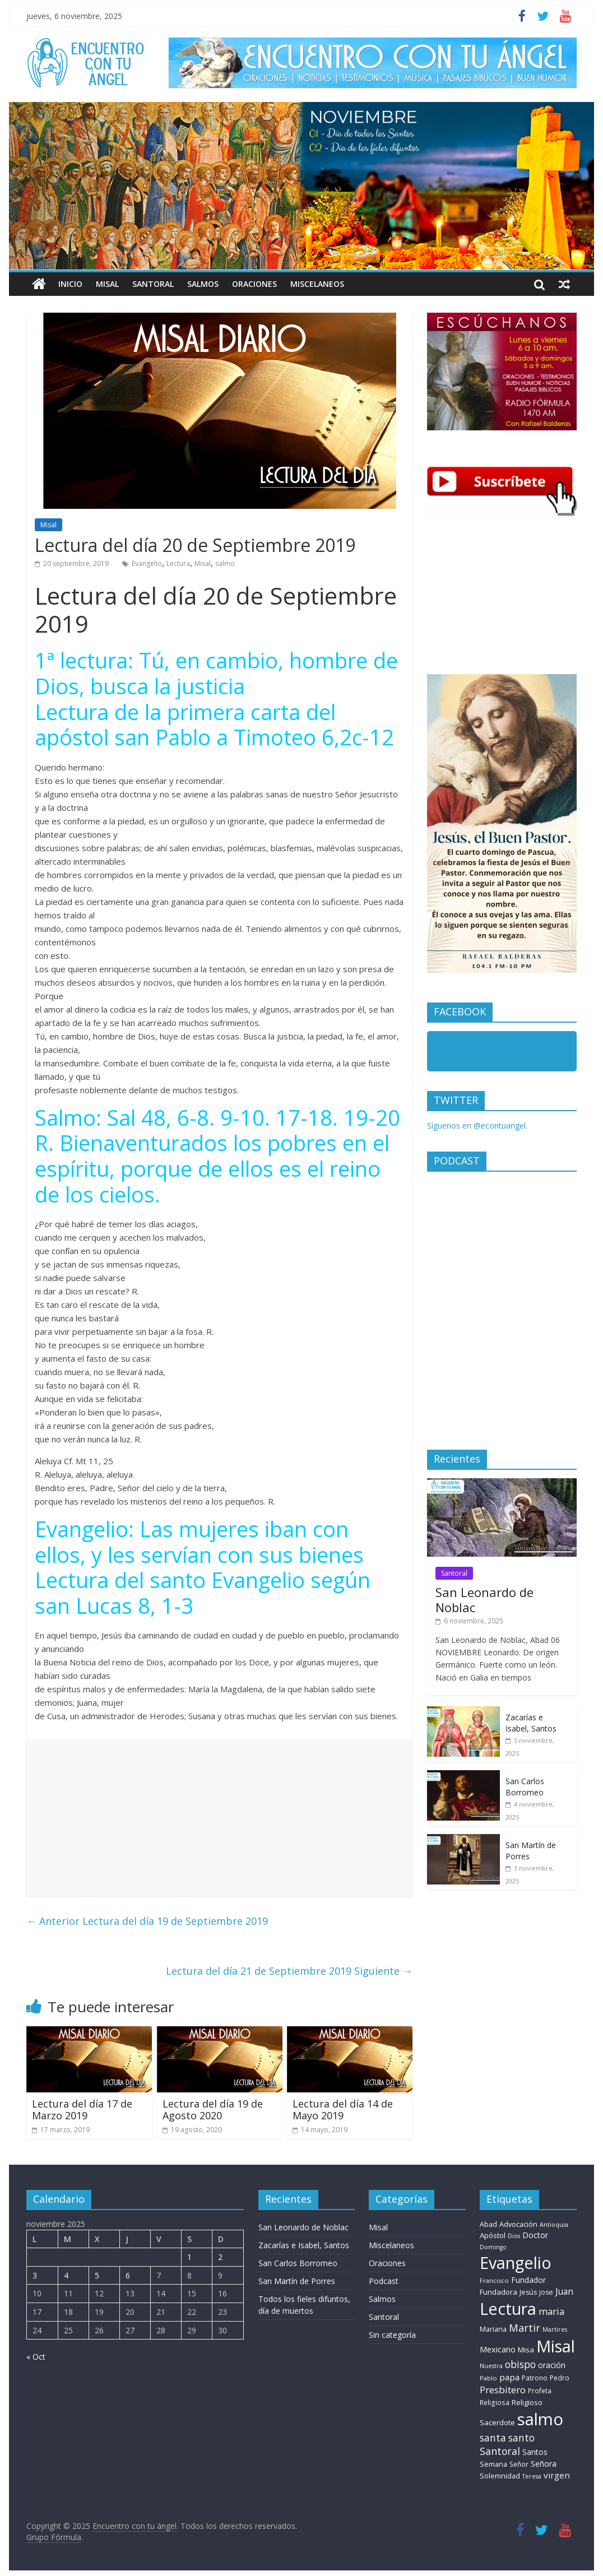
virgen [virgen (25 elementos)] (557, 2475)
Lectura (178, 563)
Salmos (203, 284)
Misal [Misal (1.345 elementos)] (555, 2346)
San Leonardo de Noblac (484, 1599)
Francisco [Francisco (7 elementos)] (494, 2280)
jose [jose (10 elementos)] (546, 2292)
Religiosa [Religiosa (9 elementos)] (494, 2402)
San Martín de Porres (296, 2281)
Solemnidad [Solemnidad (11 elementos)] (500, 2476)
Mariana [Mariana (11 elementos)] (493, 2329)
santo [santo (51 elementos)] (521, 2437)
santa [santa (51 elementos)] (493, 2437)
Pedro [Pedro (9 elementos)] (559, 2377)
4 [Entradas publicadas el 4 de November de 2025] (66, 2275)
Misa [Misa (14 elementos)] (526, 2350)
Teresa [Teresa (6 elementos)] (531, 2476)
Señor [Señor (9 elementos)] (518, 2463)
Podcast (383, 2281)
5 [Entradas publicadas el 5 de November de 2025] (97, 2275)
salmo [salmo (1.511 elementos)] (540, 2419)
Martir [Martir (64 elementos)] (524, 2327)
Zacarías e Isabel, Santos (530, 1723)
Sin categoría (392, 2334)
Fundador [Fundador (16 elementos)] (528, 2280)
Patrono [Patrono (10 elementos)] (535, 2378)
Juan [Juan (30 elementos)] (564, 2291)
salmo (225, 563)
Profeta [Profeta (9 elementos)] (539, 2390)
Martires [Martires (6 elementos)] (554, 2329)
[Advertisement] (219, 1817)
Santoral (153, 284)
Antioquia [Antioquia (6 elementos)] (554, 2225)
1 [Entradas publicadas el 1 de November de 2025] (189, 2257)
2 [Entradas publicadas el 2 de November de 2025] (220, 2257)
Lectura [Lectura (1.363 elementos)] (508, 2308)
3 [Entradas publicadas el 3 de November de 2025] (35, 2275)
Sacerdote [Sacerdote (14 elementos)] (497, 2422)
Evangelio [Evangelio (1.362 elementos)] (515, 2262)
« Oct (35, 2356)
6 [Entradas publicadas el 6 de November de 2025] (128, 2275)
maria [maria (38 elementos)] (551, 2311)
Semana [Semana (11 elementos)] (493, 2464)
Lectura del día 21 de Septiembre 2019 (289, 1971)
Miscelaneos (317, 284)
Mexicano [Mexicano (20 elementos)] (498, 2349)
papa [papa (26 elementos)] (509, 2377)
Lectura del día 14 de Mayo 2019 (343, 2110)
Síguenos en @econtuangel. (477, 1125)
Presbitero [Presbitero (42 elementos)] (503, 2389)
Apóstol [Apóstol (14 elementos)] (492, 2235)
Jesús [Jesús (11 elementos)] (528, 2292)
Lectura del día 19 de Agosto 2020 (213, 2110)
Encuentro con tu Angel (494, 1053)
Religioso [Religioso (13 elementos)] (527, 2402)
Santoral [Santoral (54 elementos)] (500, 2451)
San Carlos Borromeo (524, 1787)
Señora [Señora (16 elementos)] (543, 2463)
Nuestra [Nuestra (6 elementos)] (491, 2366)
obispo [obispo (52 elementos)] (520, 2364)
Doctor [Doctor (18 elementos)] (535, 2235)
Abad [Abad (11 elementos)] (488, 2224)
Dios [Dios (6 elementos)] (514, 2236)
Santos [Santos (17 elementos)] (535, 2452)
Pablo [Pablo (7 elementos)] (488, 2378)
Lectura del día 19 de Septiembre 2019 (147, 1921)
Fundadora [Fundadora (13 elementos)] (498, 2292)
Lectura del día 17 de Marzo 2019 (82, 2110)
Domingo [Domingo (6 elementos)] (493, 2247)
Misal (107, 284)
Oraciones (254, 284)
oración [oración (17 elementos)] (551, 2365)
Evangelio (147, 563)
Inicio (70, 284)
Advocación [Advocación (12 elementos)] (518, 2224)
